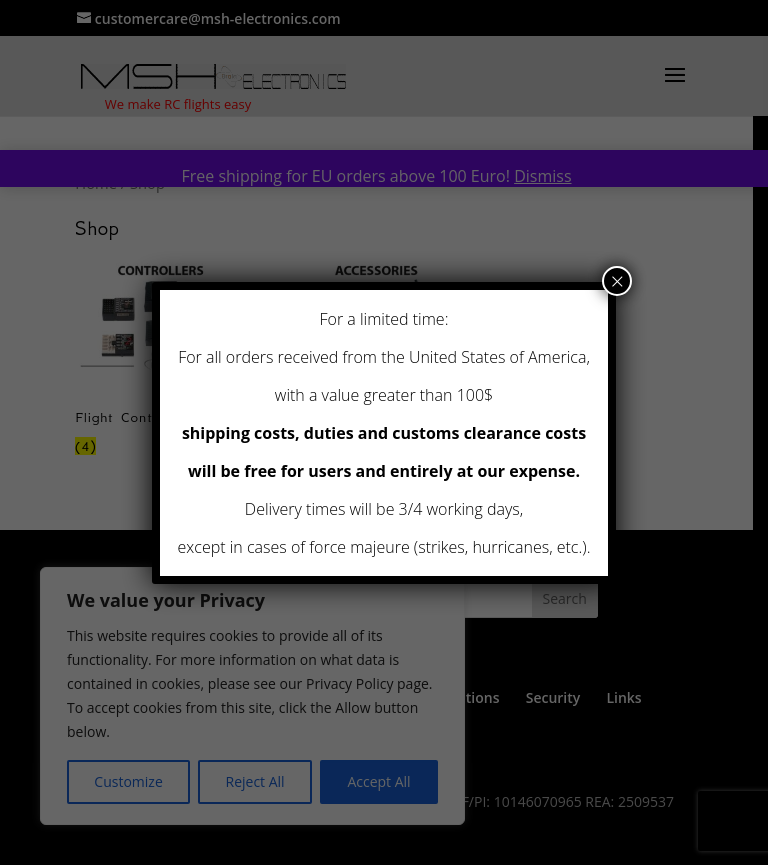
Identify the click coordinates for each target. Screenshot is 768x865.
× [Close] (618, 281)
